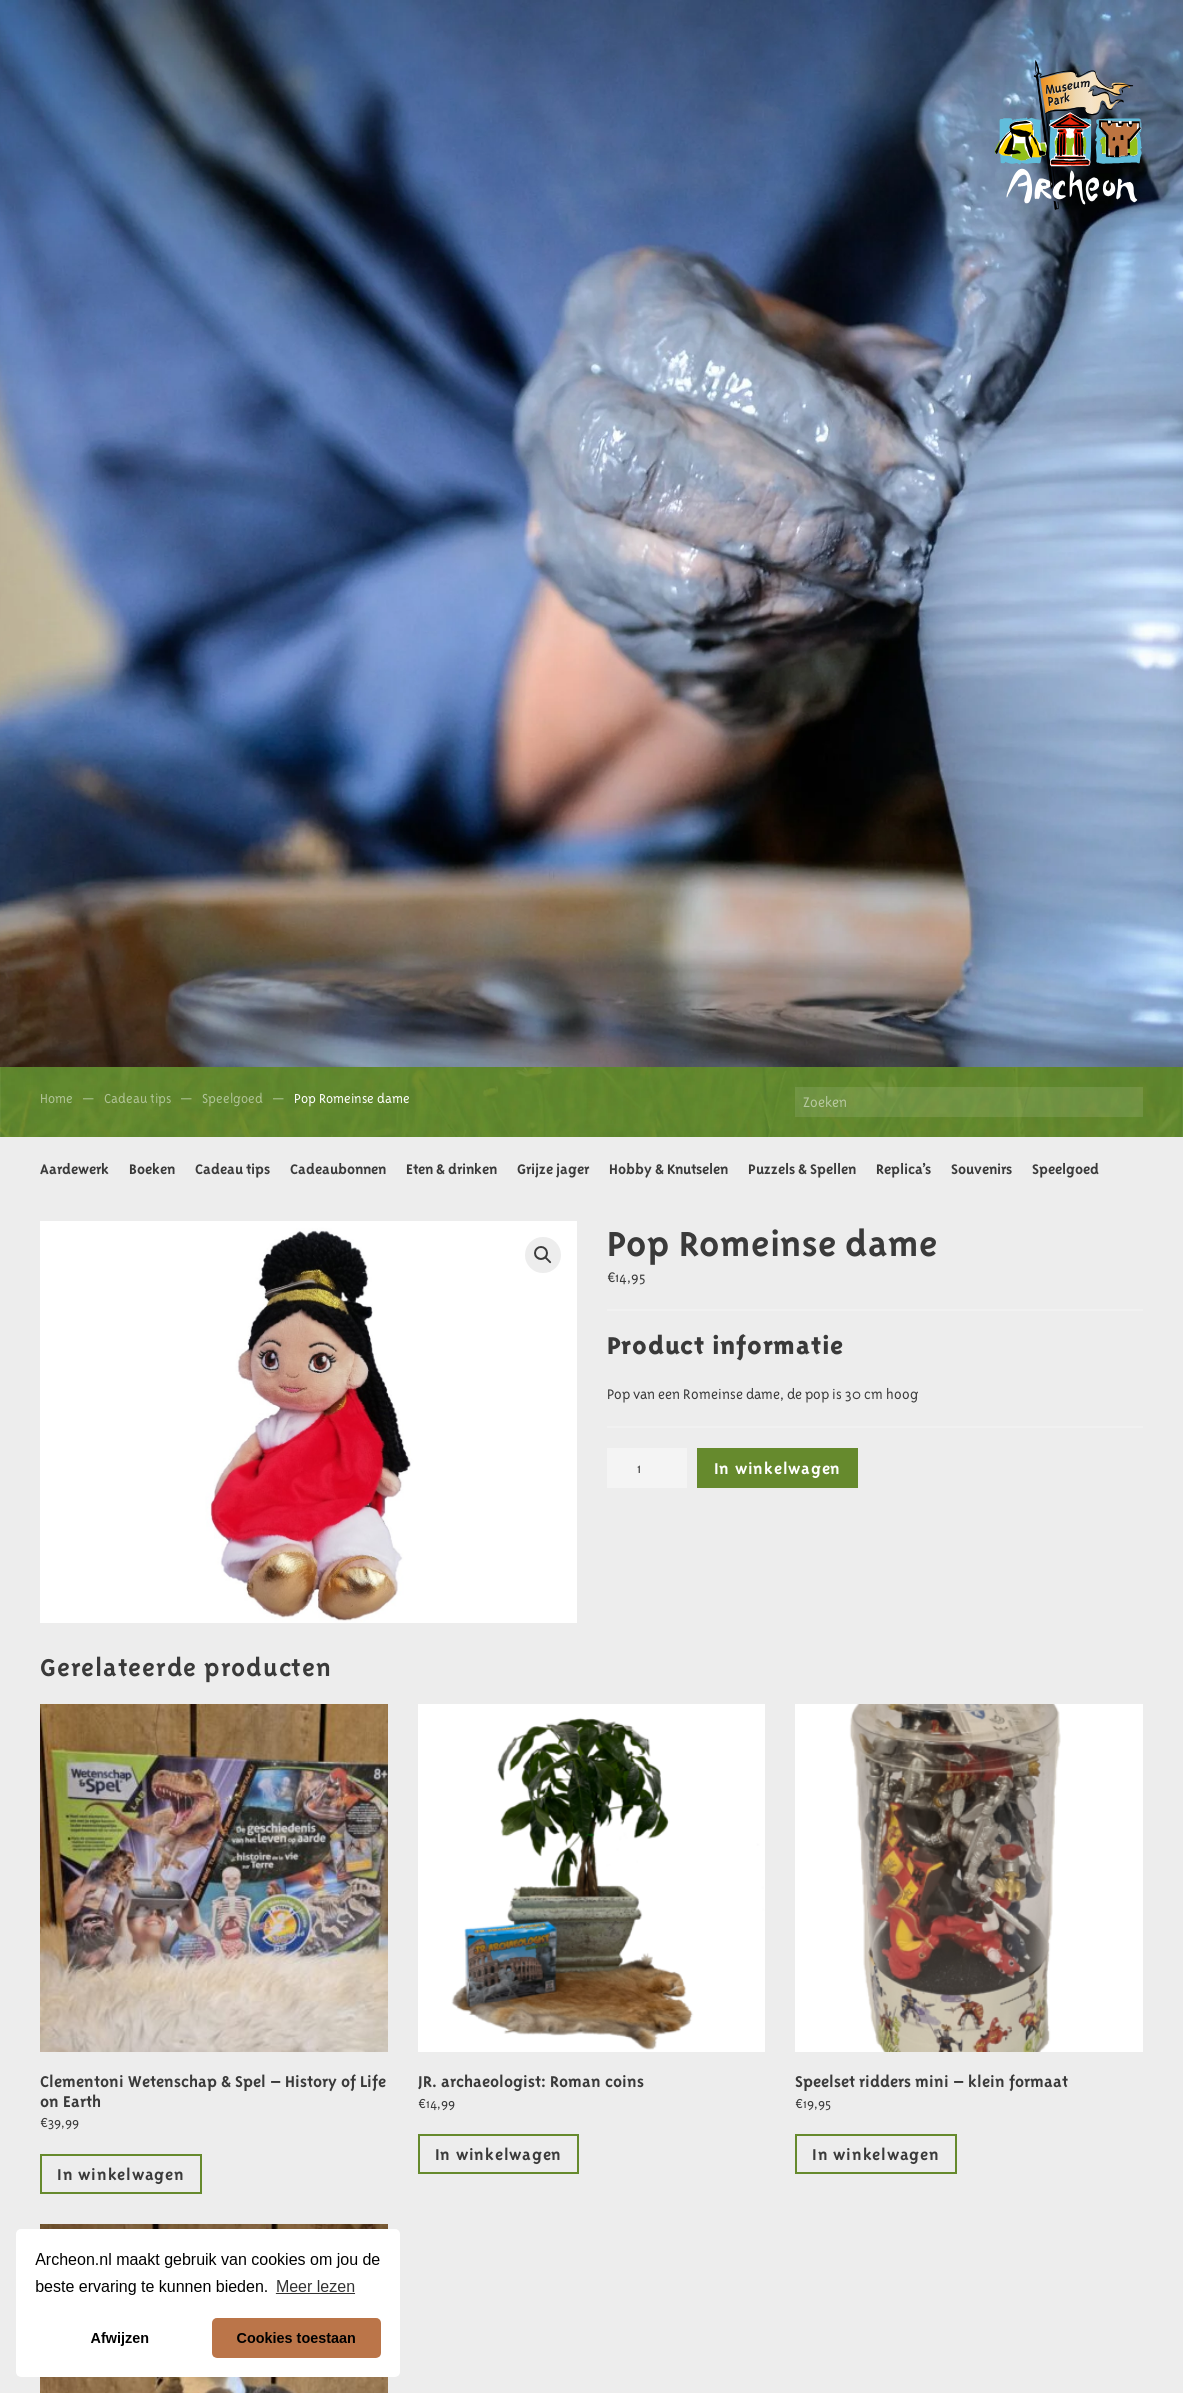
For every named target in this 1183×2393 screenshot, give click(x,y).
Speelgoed (1065, 1169)
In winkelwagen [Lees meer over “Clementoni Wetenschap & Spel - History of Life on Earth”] (121, 2174)
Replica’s (903, 1169)
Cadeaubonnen (338, 1169)
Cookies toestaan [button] (296, 2338)
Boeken (152, 1169)
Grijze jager (553, 1169)
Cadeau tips (232, 1169)
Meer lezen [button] (315, 2286)
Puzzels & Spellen (802, 1169)
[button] (543, 1255)
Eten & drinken (451, 1169)
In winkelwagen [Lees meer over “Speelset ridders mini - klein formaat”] (876, 2154)
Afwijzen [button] (120, 2338)
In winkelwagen (778, 1468)
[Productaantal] (647, 1468)
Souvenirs (981, 1169)
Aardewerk (74, 1169)
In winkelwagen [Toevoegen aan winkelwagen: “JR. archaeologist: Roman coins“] (499, 2154)
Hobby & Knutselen (668, 1169)
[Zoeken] (969, 1102)
